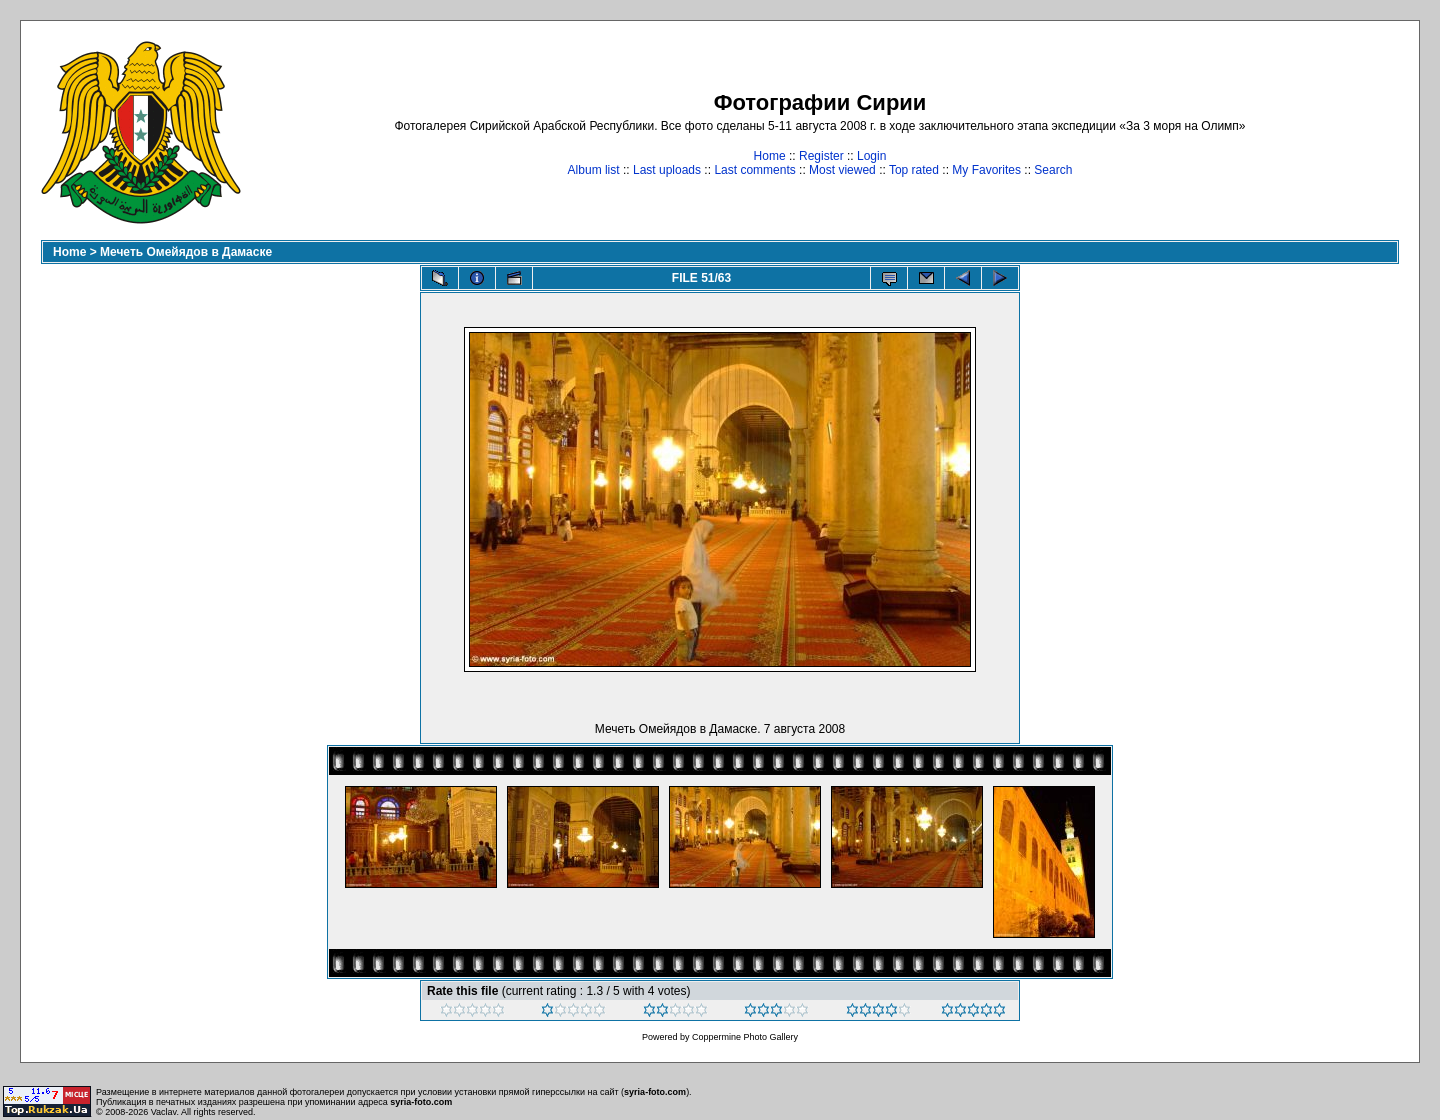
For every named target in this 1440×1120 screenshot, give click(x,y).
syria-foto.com (655, 1092)
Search (1053, 170)
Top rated (914, 170)
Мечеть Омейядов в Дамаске (186, 252)
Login (871, 156)
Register (821, 156)
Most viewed (842, 170)
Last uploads (667, 170)
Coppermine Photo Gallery (745, 1037)
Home (770, 156)
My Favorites (986, 170)
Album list (594, 170)
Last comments (754, 170)
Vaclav (164, 1112)
